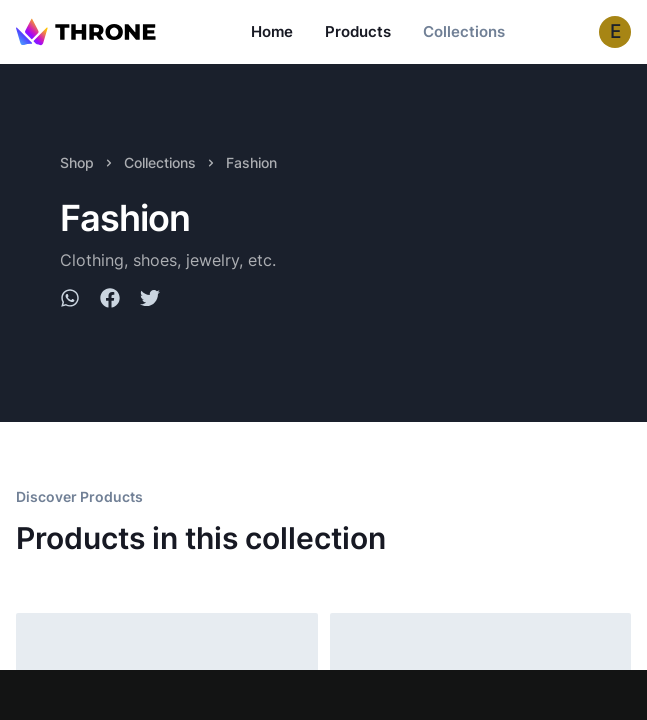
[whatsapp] (70, 301)
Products (358, 31)
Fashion (251, 162)
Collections (464, 31)
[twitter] (150, 301)
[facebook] (110, 301)
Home (272, 31)
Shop (77, 162)
